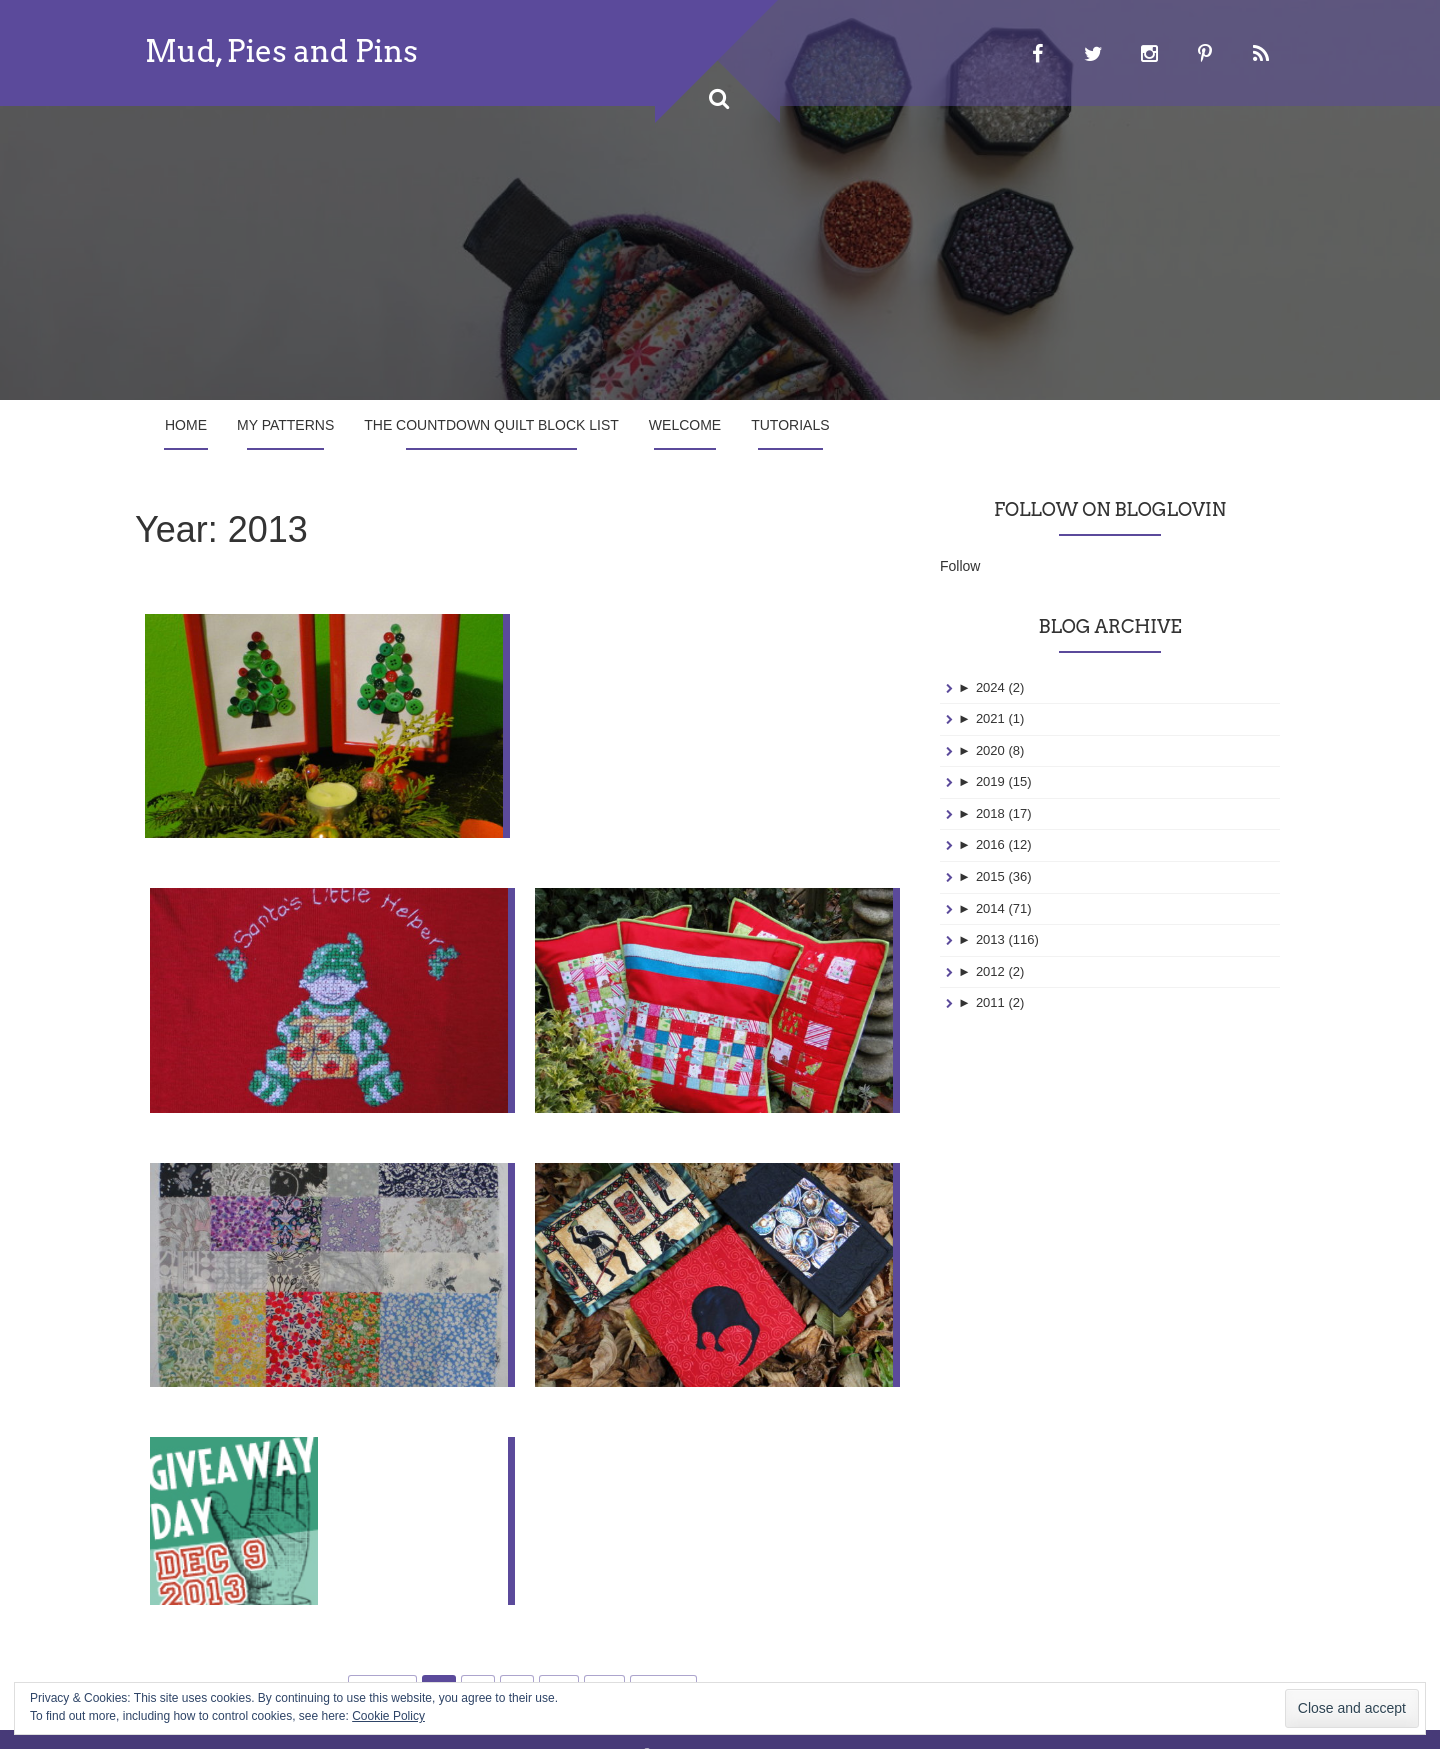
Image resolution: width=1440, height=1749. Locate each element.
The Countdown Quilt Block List (491, 425)
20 (605, 1660)
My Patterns (285, 425)
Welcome (685, 425)
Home (186, 425)
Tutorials (790, 425)
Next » (663, 1660)
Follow (960, 566)
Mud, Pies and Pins (281, 51)
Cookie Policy (388, 1716)
